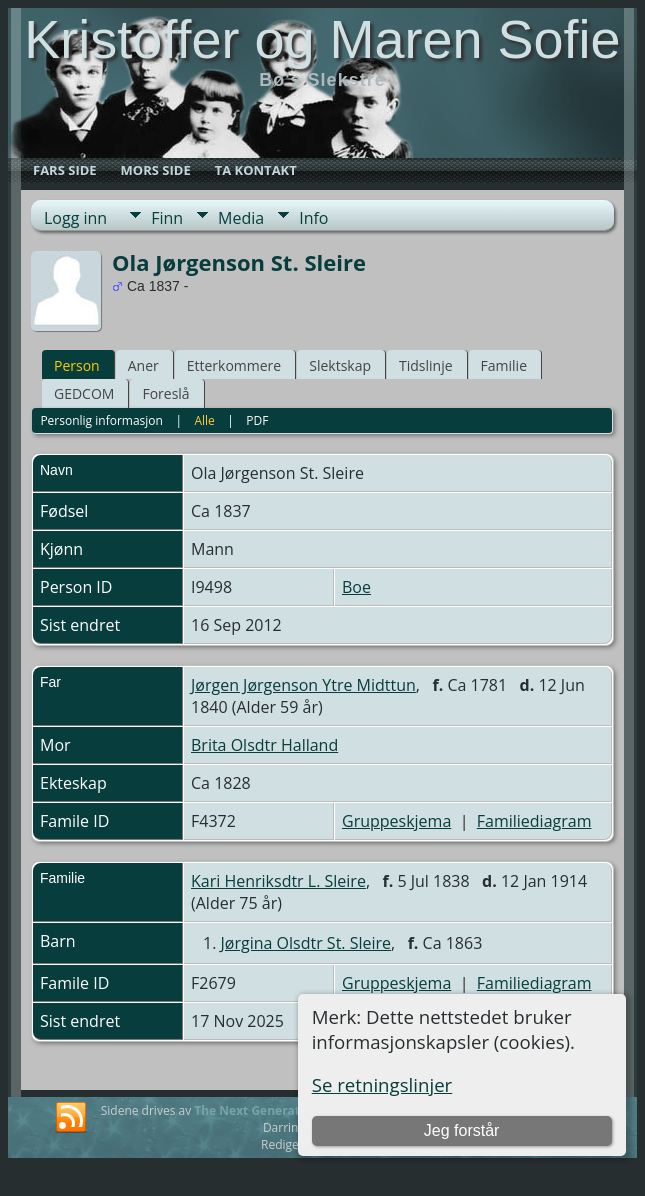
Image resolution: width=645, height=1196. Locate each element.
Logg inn (75, 218)
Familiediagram (534, 821)
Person (77, 365)
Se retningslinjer (382, 1084)
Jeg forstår (462, 1130)
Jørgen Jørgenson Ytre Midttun (303, 685)
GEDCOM (84, 393)
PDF (257, 420)
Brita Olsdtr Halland (264, 745)
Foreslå (165, 393)
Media (241, 218)
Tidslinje (426, 365)
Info (313, 218)
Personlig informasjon (101, 420)
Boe (356, 587)
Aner (143, 365)
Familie (504, 365)
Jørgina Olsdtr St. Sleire (306, 943)
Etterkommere (234, 365)
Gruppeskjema (396, 821)
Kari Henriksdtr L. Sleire (278, 881)
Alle (204, 420)
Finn (167, 218)
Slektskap (340, 365)
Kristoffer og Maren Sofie (322, 39)
